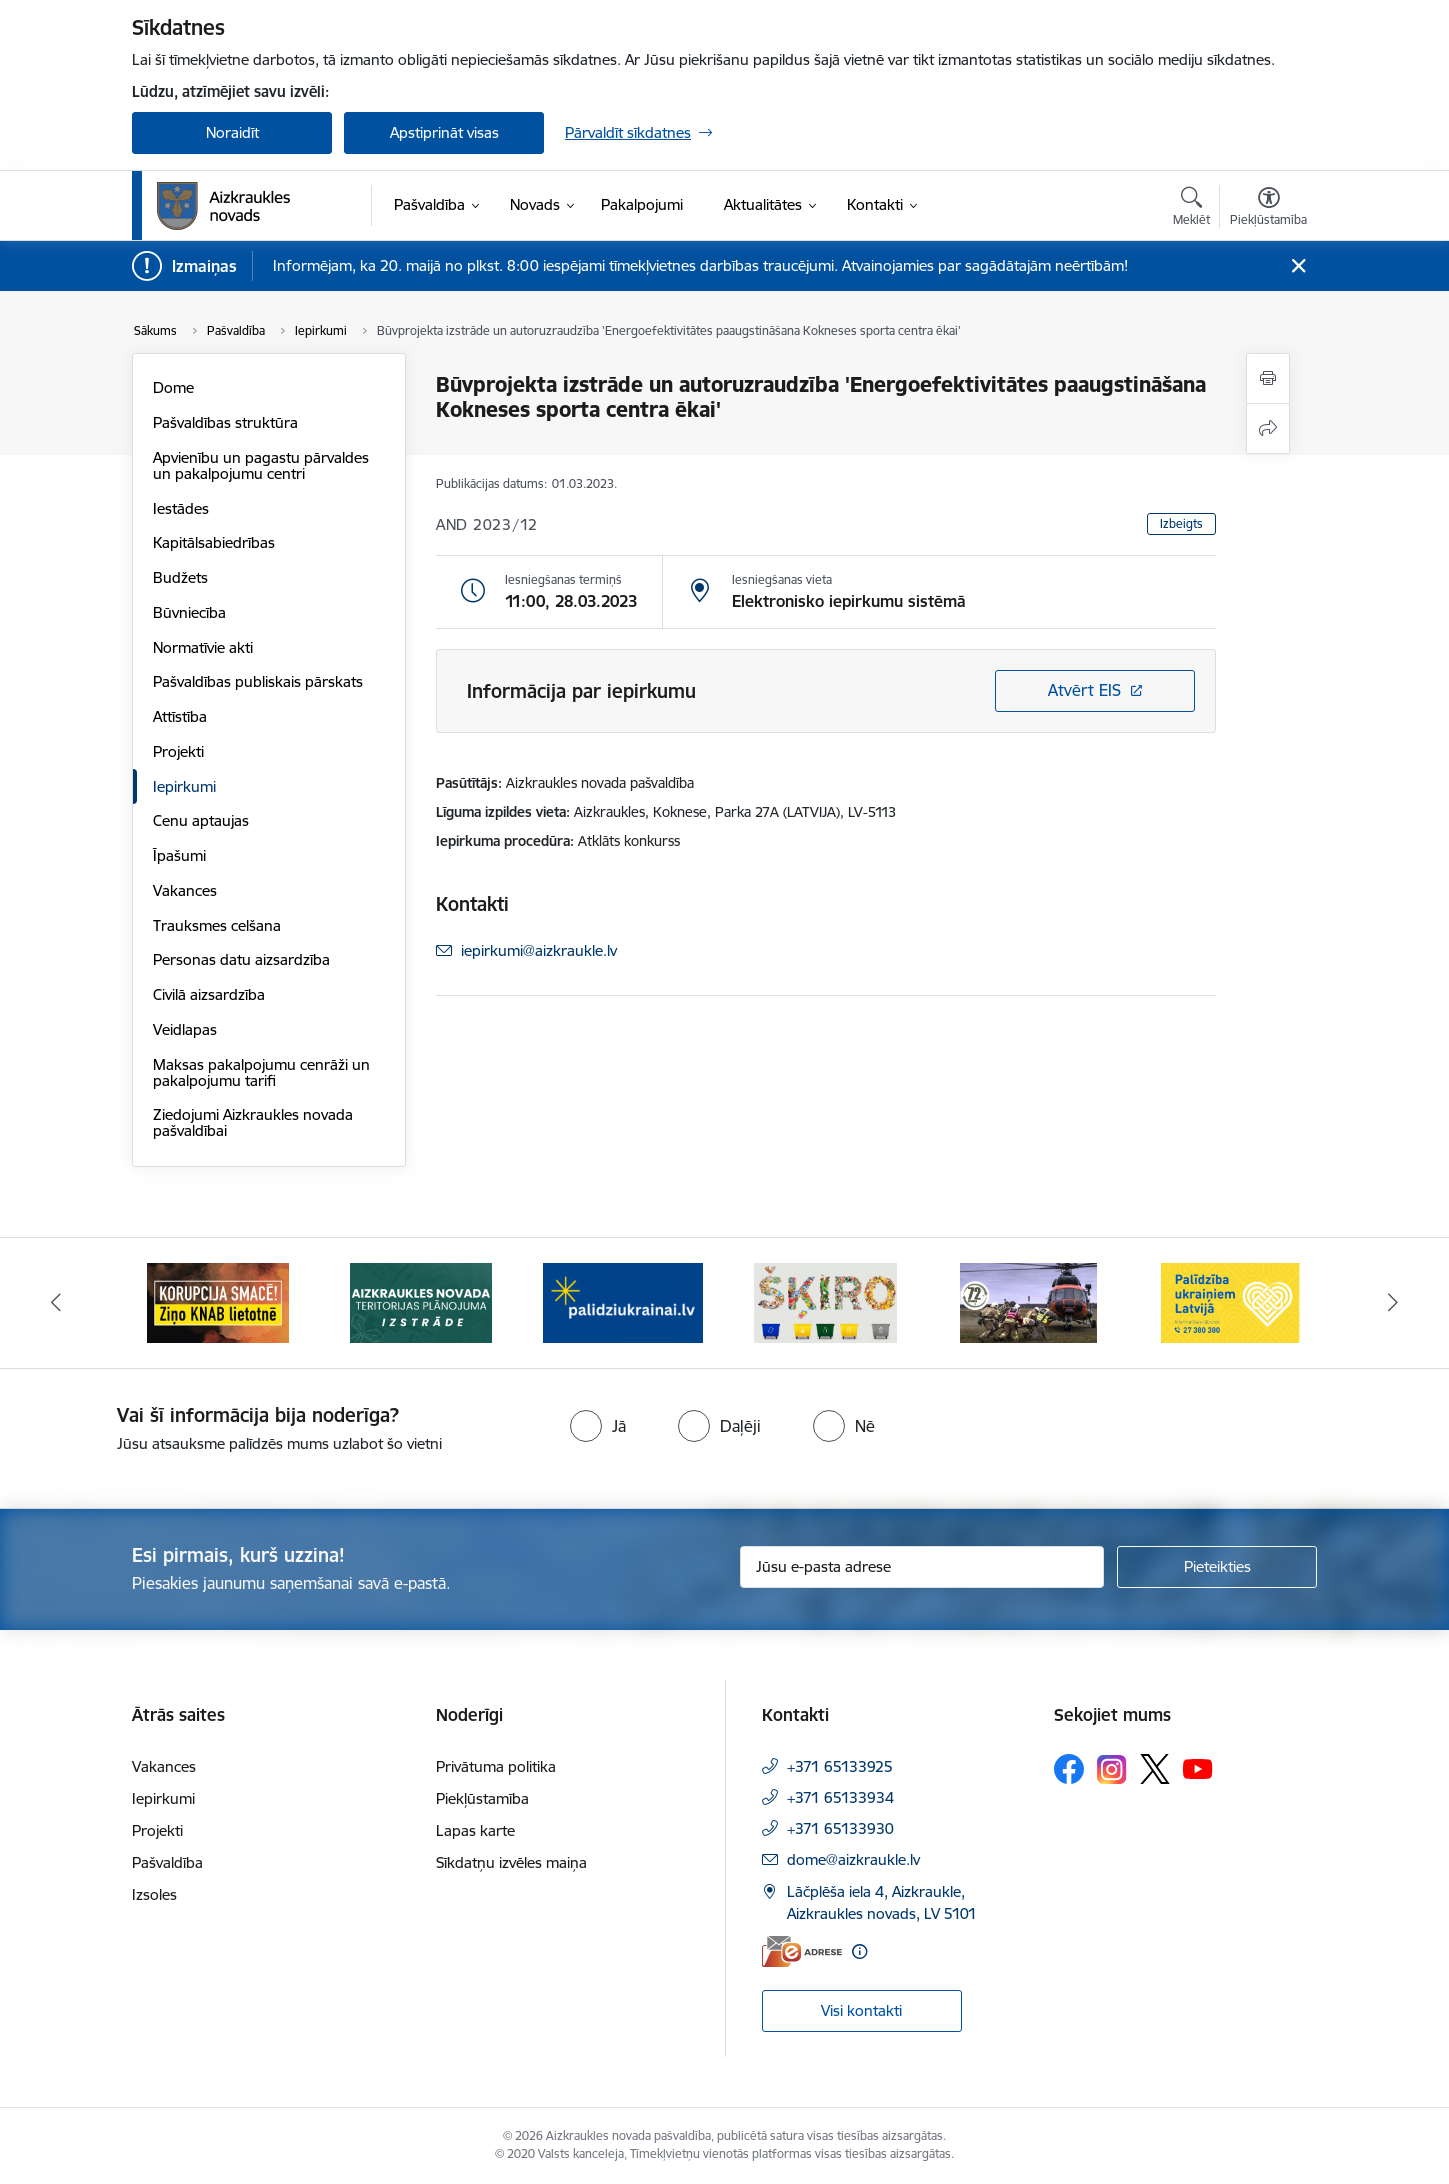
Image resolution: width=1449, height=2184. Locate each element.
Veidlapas (185, 1029)
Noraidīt (232, 132)
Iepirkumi (184, 786)
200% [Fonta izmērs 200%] (1256, 429)
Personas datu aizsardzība (241, 959)
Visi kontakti (861, 2010)
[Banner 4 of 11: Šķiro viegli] (825, 1301)
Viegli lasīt (1100, 321)
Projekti (178, 751)
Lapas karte (475, 1830)
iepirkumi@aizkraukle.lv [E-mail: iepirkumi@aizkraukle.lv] (539, 950)
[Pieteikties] (1217, 1567)
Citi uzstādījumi (1167, 721)
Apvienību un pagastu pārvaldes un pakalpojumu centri (261, 465)
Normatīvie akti (203, 647)
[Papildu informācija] (859, 1951)
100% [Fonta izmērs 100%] (1078, 429)
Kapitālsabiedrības (214, 542)
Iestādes (181, 508)
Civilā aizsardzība (209, 994)
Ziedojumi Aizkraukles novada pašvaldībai (253, 1122)
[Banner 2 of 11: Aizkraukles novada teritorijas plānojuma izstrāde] (421, 1301)
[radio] (598, 1426)
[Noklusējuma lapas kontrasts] (1066, 537)
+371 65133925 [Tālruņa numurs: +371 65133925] (840, 1766)
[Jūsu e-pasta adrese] (922, 1567)
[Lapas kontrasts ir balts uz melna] (1133, 537)
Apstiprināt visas (444, 132)
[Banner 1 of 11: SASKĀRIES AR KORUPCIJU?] (218, 1301)
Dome (173, 387)
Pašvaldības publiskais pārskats (258, 681)
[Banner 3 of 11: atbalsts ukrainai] (623, 1301)
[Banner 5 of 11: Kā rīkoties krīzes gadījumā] (1029, 1301)
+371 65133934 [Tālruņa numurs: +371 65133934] (840, 1797)
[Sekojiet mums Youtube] (1198, 1768)
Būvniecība (189, 612)
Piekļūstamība (482, 1798)
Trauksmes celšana (217, 925)
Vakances (185, 890)
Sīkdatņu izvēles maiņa (511, 1862)
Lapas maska (1234, 644)
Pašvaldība (167, 1862)
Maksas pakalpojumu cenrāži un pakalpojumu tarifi (261, 1072)
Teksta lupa (1100, 644)
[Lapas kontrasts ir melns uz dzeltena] (1200, 537)
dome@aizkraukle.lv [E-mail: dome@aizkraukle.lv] (853, 1859)
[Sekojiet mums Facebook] (1069, 1769)
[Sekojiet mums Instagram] (1112, 1769)
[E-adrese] (802, 1951)
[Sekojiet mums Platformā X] (1155, 1769)
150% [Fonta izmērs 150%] (1166, 429)
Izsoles (154, 1894)
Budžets (180, 577)
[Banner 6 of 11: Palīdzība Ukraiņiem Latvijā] (1231, 1301)
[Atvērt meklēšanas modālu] (1191, 209)
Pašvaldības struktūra (225, 422)
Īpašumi (179, 855)
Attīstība (180, 716)
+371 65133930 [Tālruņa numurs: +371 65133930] (840, 1828)
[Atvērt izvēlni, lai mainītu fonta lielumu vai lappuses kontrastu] (1268, 209)
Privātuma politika (496, 1766)
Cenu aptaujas (201, 820)
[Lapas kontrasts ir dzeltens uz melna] (1267, 537)
